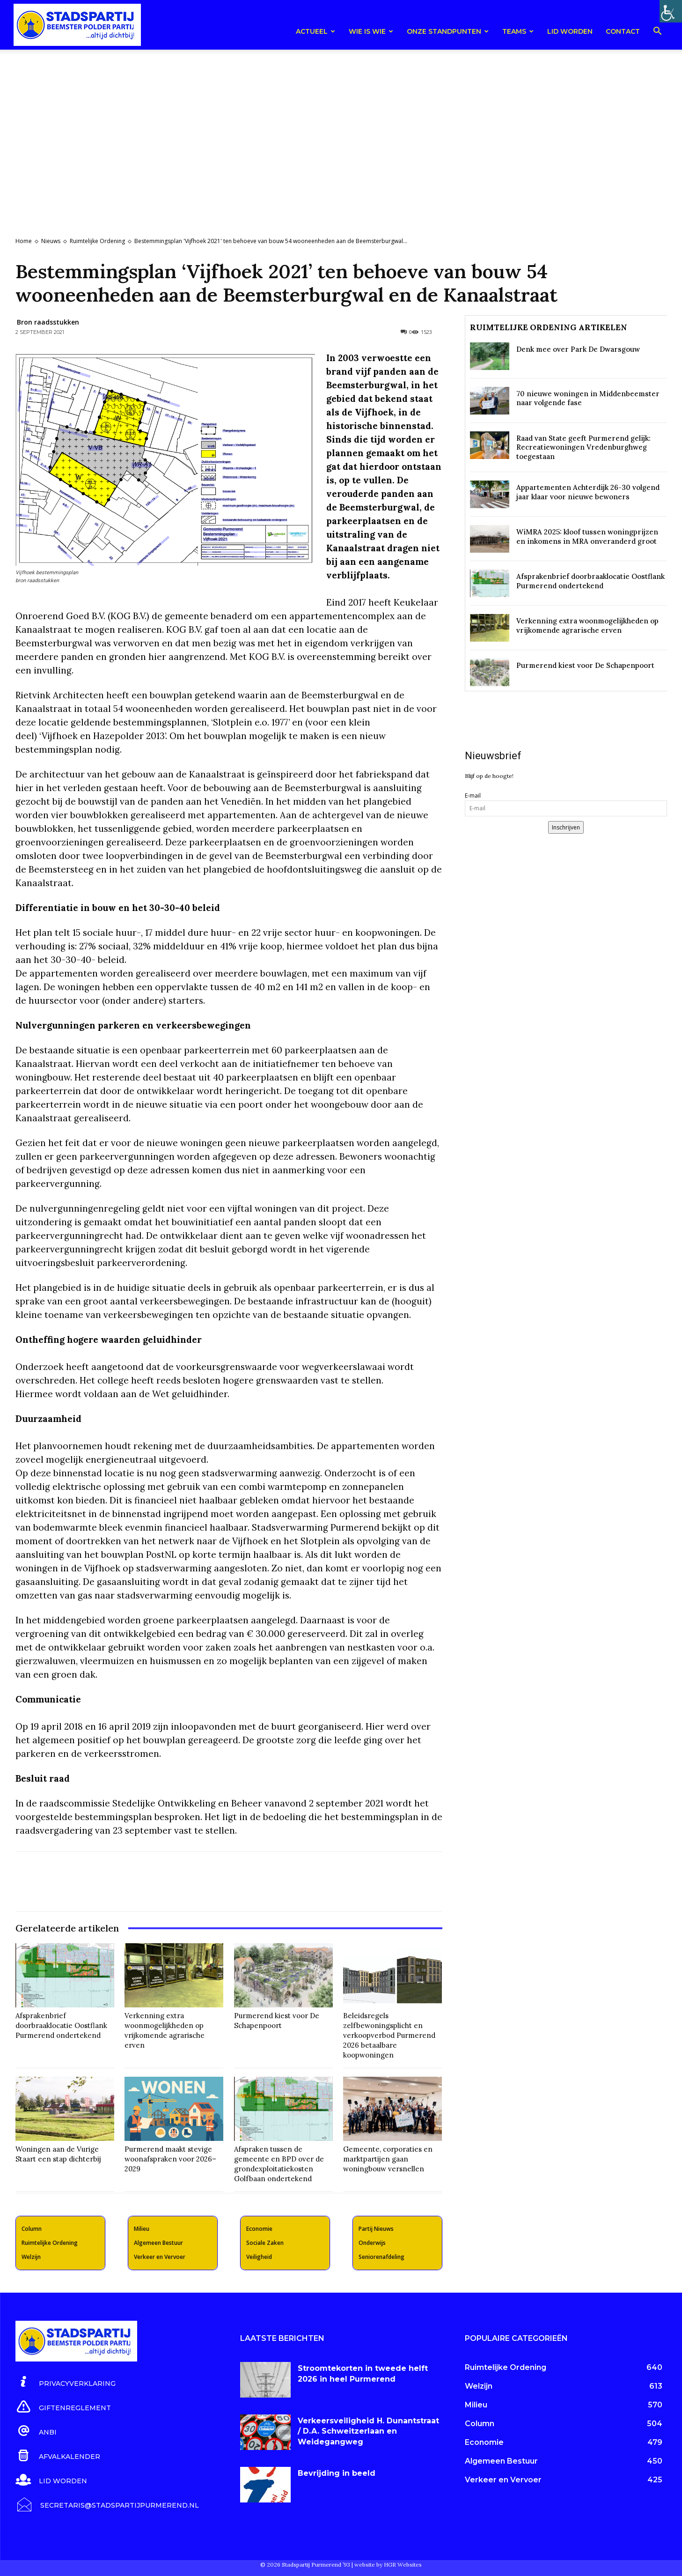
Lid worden (570, 31)
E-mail (473, 795)
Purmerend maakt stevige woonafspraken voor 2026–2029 (170, 2159)
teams (518, 31)
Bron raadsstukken (48, 322)
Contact (623, 31)
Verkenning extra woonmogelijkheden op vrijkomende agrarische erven (165, 2030)
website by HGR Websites (388, 2564)
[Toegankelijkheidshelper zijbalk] (671, 11)
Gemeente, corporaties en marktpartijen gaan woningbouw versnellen (388, 2159)
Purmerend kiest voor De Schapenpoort (276, 2020)
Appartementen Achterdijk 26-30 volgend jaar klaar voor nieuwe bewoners (588, 492)
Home (23, 241)
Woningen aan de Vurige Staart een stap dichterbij (58, 2154)
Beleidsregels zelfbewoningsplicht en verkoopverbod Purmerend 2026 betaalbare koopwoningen (389, 2035)
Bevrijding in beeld (336, 2473)
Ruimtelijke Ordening (97, 241)
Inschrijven (566, 827)
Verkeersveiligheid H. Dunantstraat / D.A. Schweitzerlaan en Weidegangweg (368, 2431)
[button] (657, 33)
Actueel (315, 31)
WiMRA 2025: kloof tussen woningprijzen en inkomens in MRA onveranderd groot (587, 536)
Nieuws (50, 241)
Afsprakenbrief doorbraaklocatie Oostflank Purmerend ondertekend (61, 2025)
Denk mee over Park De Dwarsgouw (578, 349)
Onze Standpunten (448, 31)
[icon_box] (65, 2382)
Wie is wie (371, 31)
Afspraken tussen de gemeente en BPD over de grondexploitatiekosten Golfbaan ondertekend (279, 2164)
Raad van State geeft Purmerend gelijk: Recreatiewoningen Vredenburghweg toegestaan (583, 447)
